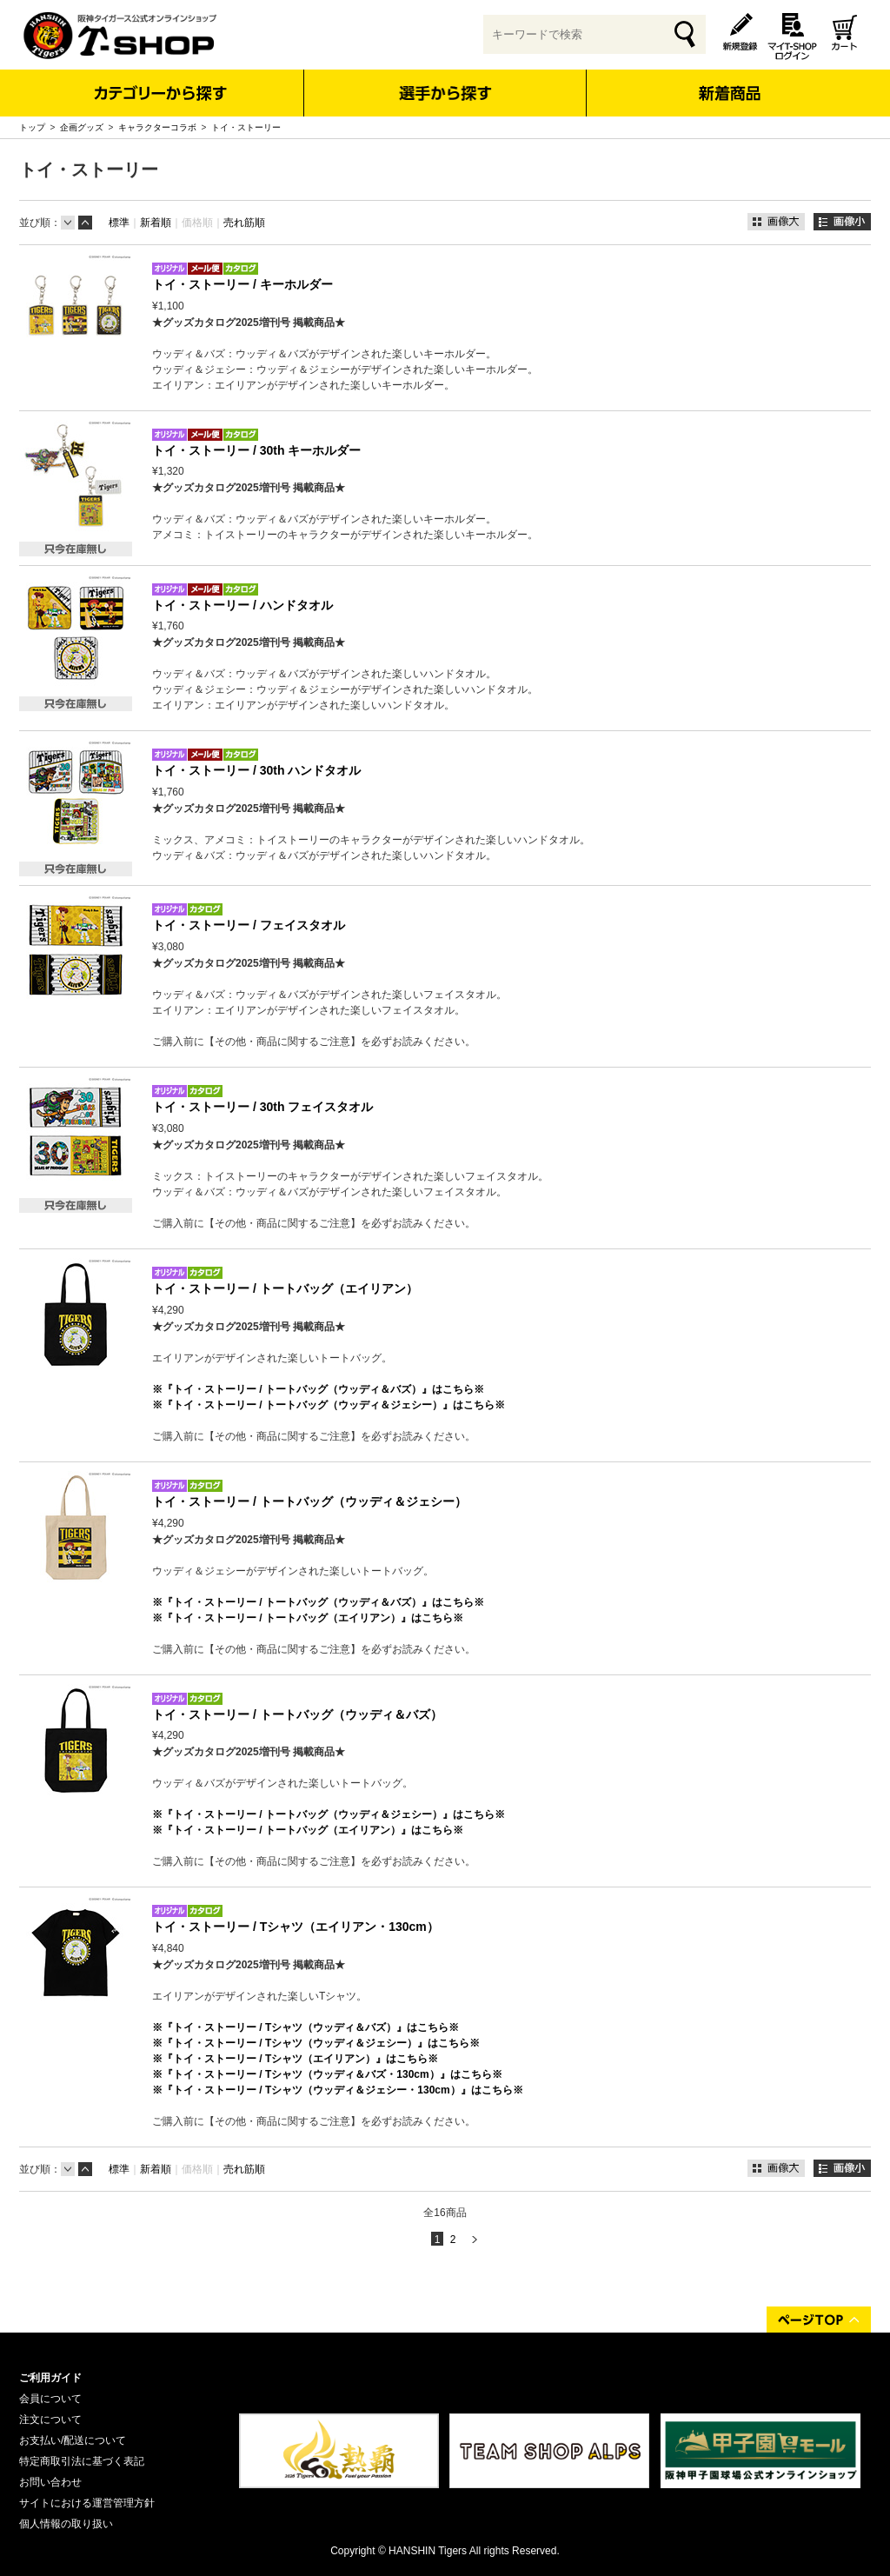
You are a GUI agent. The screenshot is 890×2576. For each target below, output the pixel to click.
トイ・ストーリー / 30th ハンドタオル (256, 770)
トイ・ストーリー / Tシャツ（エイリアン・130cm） (295, 1927)
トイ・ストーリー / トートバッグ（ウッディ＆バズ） (297, 1714)
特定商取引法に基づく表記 (81, 2461)
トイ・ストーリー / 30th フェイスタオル (262, 1107)
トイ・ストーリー (246, 127)
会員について (50, 2399)
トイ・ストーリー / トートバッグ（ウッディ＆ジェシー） (309, 1501)
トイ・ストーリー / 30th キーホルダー (256, 450)
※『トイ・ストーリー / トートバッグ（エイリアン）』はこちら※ (307, 1618)
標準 (119, 222)
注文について (50, 2419)
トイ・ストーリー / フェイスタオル (248, 925)
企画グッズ (81, 127)
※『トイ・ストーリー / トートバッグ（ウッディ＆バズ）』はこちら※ (318, 1389)
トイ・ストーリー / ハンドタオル (242, 605)
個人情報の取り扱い (66, 2524)
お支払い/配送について (72, 2440)
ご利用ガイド (50, 2378)
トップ (32, 127)
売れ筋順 (244, 222)
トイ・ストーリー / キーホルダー (242, 284)
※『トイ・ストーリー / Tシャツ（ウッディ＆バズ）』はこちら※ (305, 2027)
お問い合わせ (50, 2482)
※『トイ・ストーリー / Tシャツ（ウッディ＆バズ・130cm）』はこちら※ (327, 2074)
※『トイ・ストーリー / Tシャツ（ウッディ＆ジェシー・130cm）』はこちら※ (337, 2090)
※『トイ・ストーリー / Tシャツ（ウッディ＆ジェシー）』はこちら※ (316, 2043)
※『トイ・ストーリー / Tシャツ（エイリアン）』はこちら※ (295, 2059)
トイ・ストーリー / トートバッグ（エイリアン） (285, 1288)
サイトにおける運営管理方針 (87, 2503)
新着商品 (729, 81)
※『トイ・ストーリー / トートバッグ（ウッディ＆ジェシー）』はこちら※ (328, 1405)
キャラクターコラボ (157, 127)
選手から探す (445, 93)
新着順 (155, 222)
